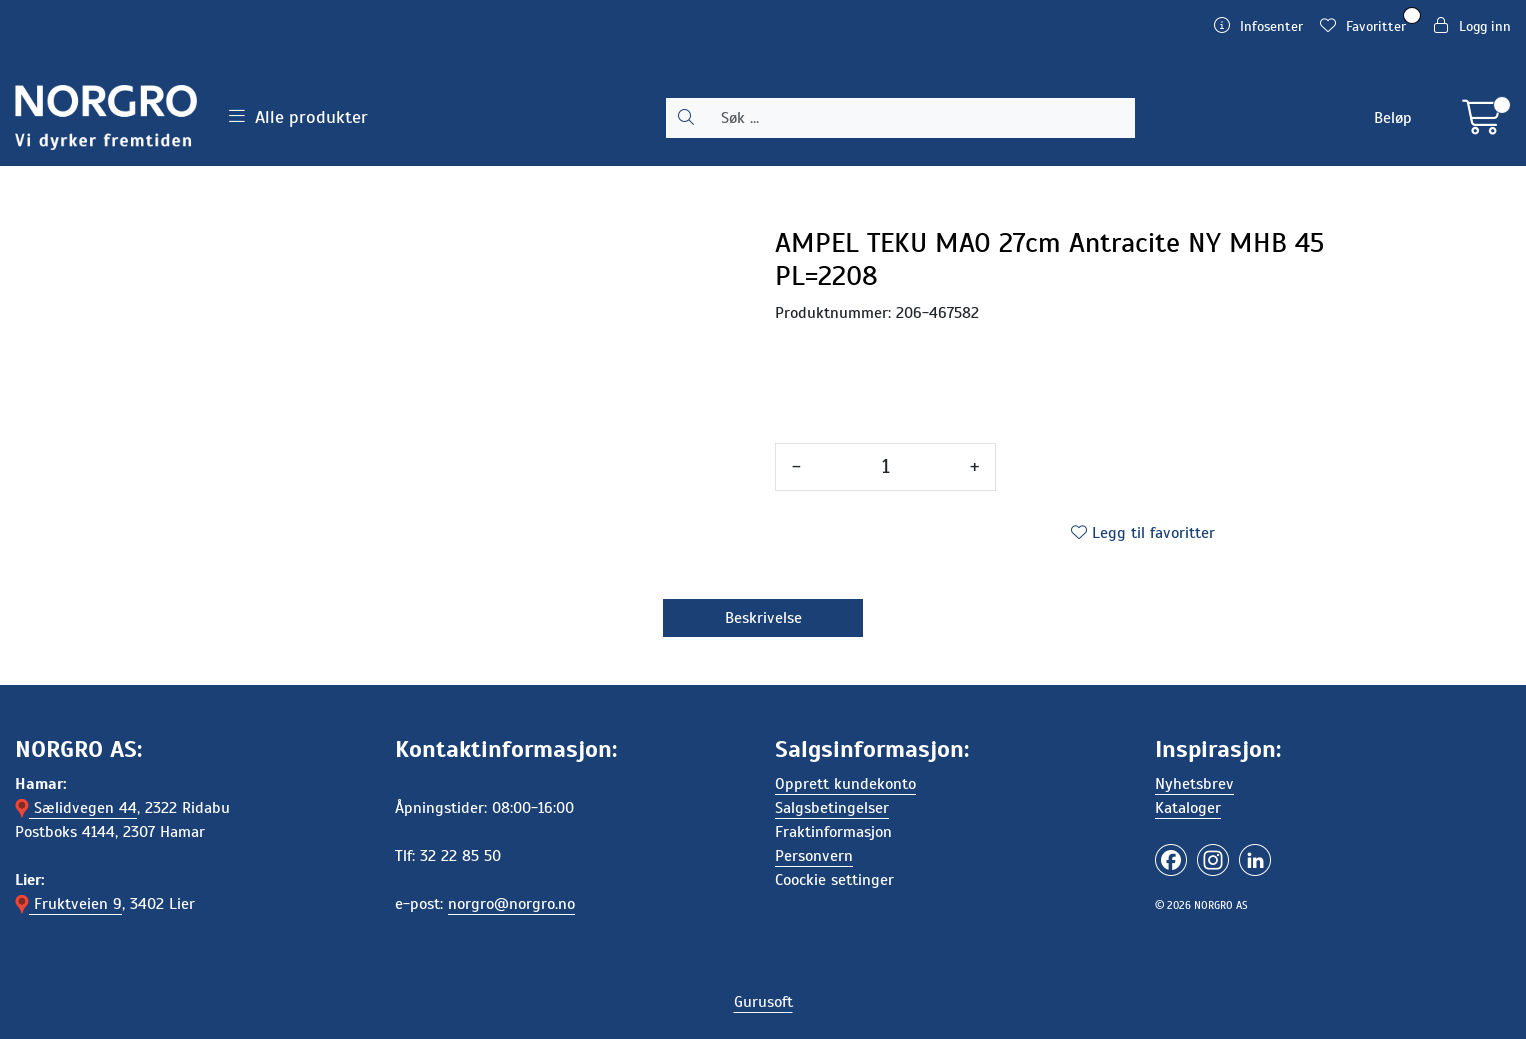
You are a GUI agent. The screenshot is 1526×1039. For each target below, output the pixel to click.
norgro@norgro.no (511, 904)
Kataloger (1188, 808)
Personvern (814, 856)
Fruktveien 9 (68, 904)
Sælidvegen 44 (76, 808)
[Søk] (920, 118)
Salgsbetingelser (832, 808)
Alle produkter (298, 117)
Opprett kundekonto (845, 784)
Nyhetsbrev (1194, 784)
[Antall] (885, 467)
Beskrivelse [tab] (763, 618)
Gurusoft (763, 1002)
